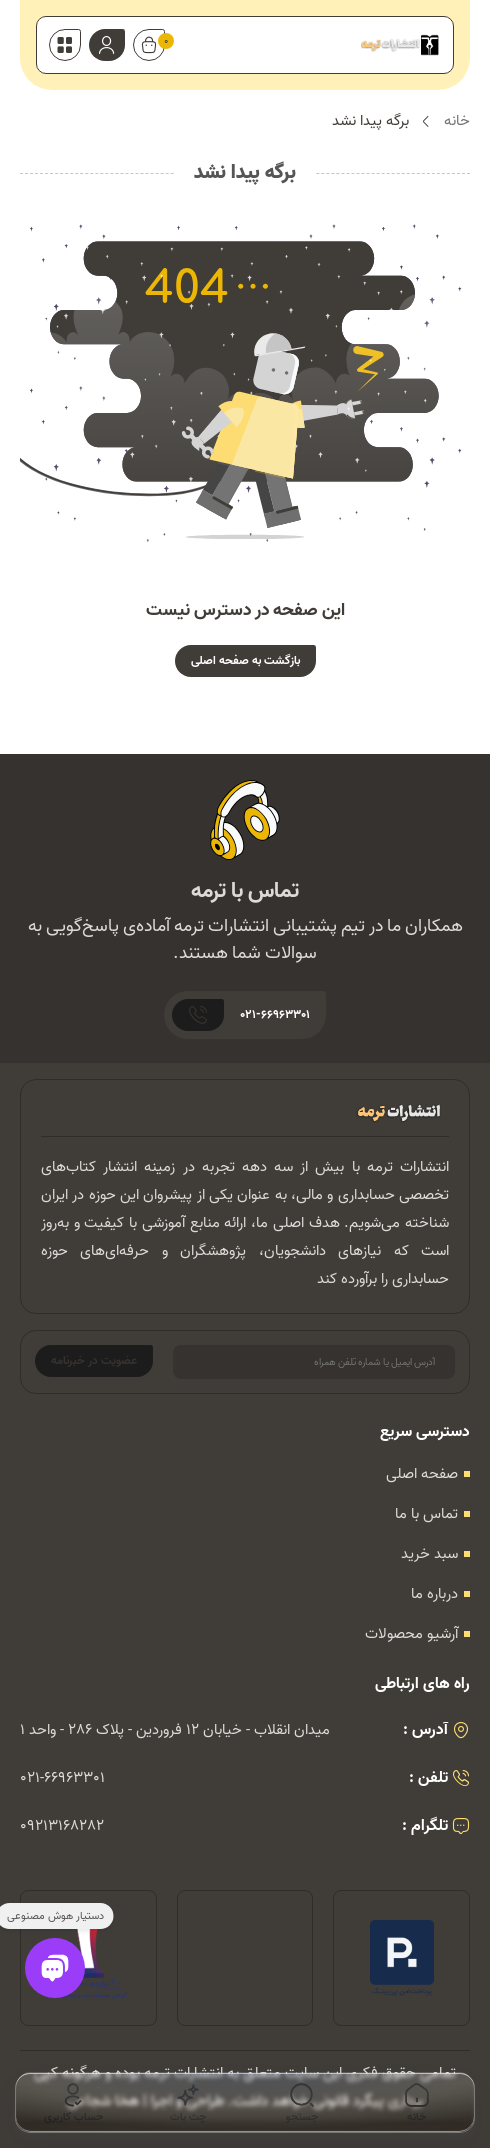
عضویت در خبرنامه (94, 1360)
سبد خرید (429, 1554)
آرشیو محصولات (411, 1634)
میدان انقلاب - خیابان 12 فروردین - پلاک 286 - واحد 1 (175, 1730)
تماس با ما (426, 1514)
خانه (457, 121)
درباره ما (434, 1594)
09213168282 (62, 1826)
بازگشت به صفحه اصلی (245, 660)
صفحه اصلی (422, 1474)
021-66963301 (62, 1778)
